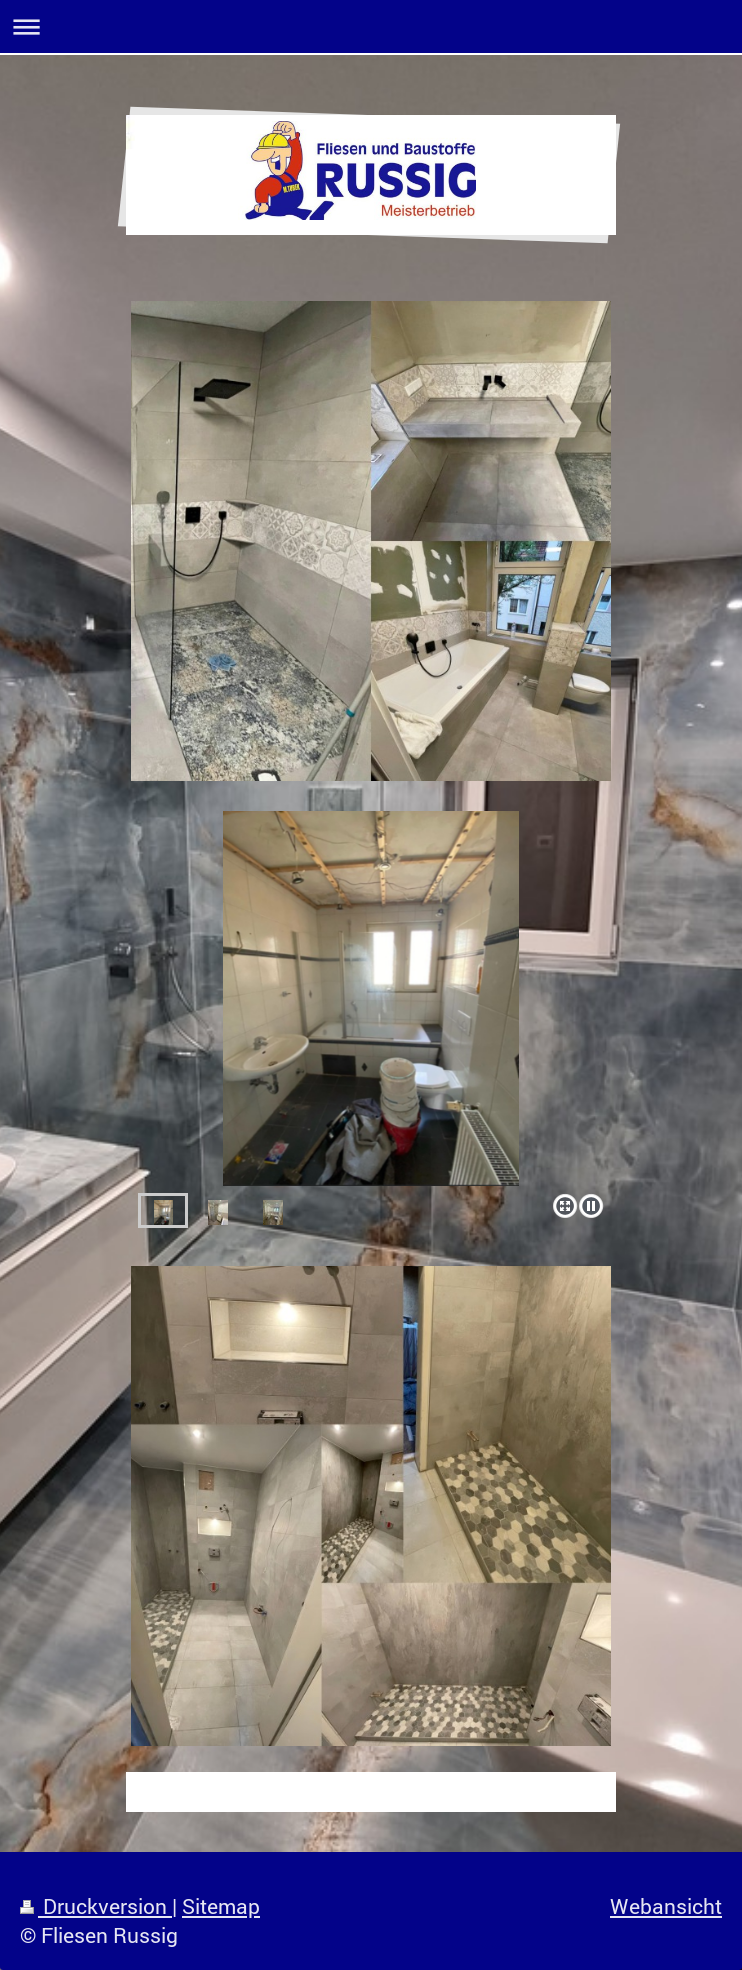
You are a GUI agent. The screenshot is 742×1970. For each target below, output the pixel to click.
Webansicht (666, 1906)
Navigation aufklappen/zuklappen (371, 26)
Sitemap (221, 1906)
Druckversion (96, 1906)
